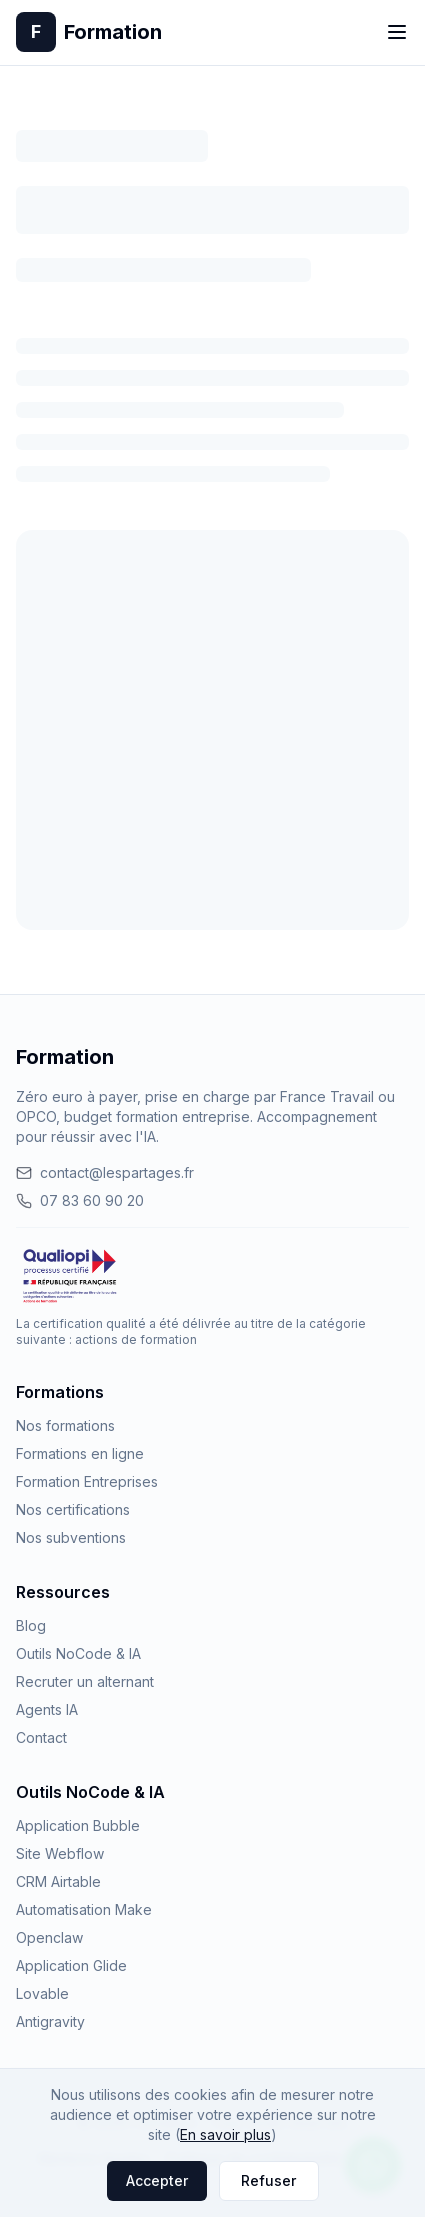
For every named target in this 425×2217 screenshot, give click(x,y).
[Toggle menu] (397, 32)
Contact (41, 1737)
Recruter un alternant (85, 1681)
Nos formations (65, 1425)
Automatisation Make (84, 1909)
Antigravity (50, 2021)
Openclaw (49, 1937)
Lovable (42, 1993)
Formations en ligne (80, 1453)
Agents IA (47, 1709)
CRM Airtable (58, 1881)
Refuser (268, 2180)
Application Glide (71, 1965)
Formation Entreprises (87, 1481)
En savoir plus (225, 2134)
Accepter (157, 2180)
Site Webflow (60, 1853)
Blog (31, 1625)
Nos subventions (71, 1537)
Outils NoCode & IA (78, 1653)
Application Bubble (78, 1825)
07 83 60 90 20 (80, 1200)
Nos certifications (73, 1509)
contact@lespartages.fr (105, 1172)
